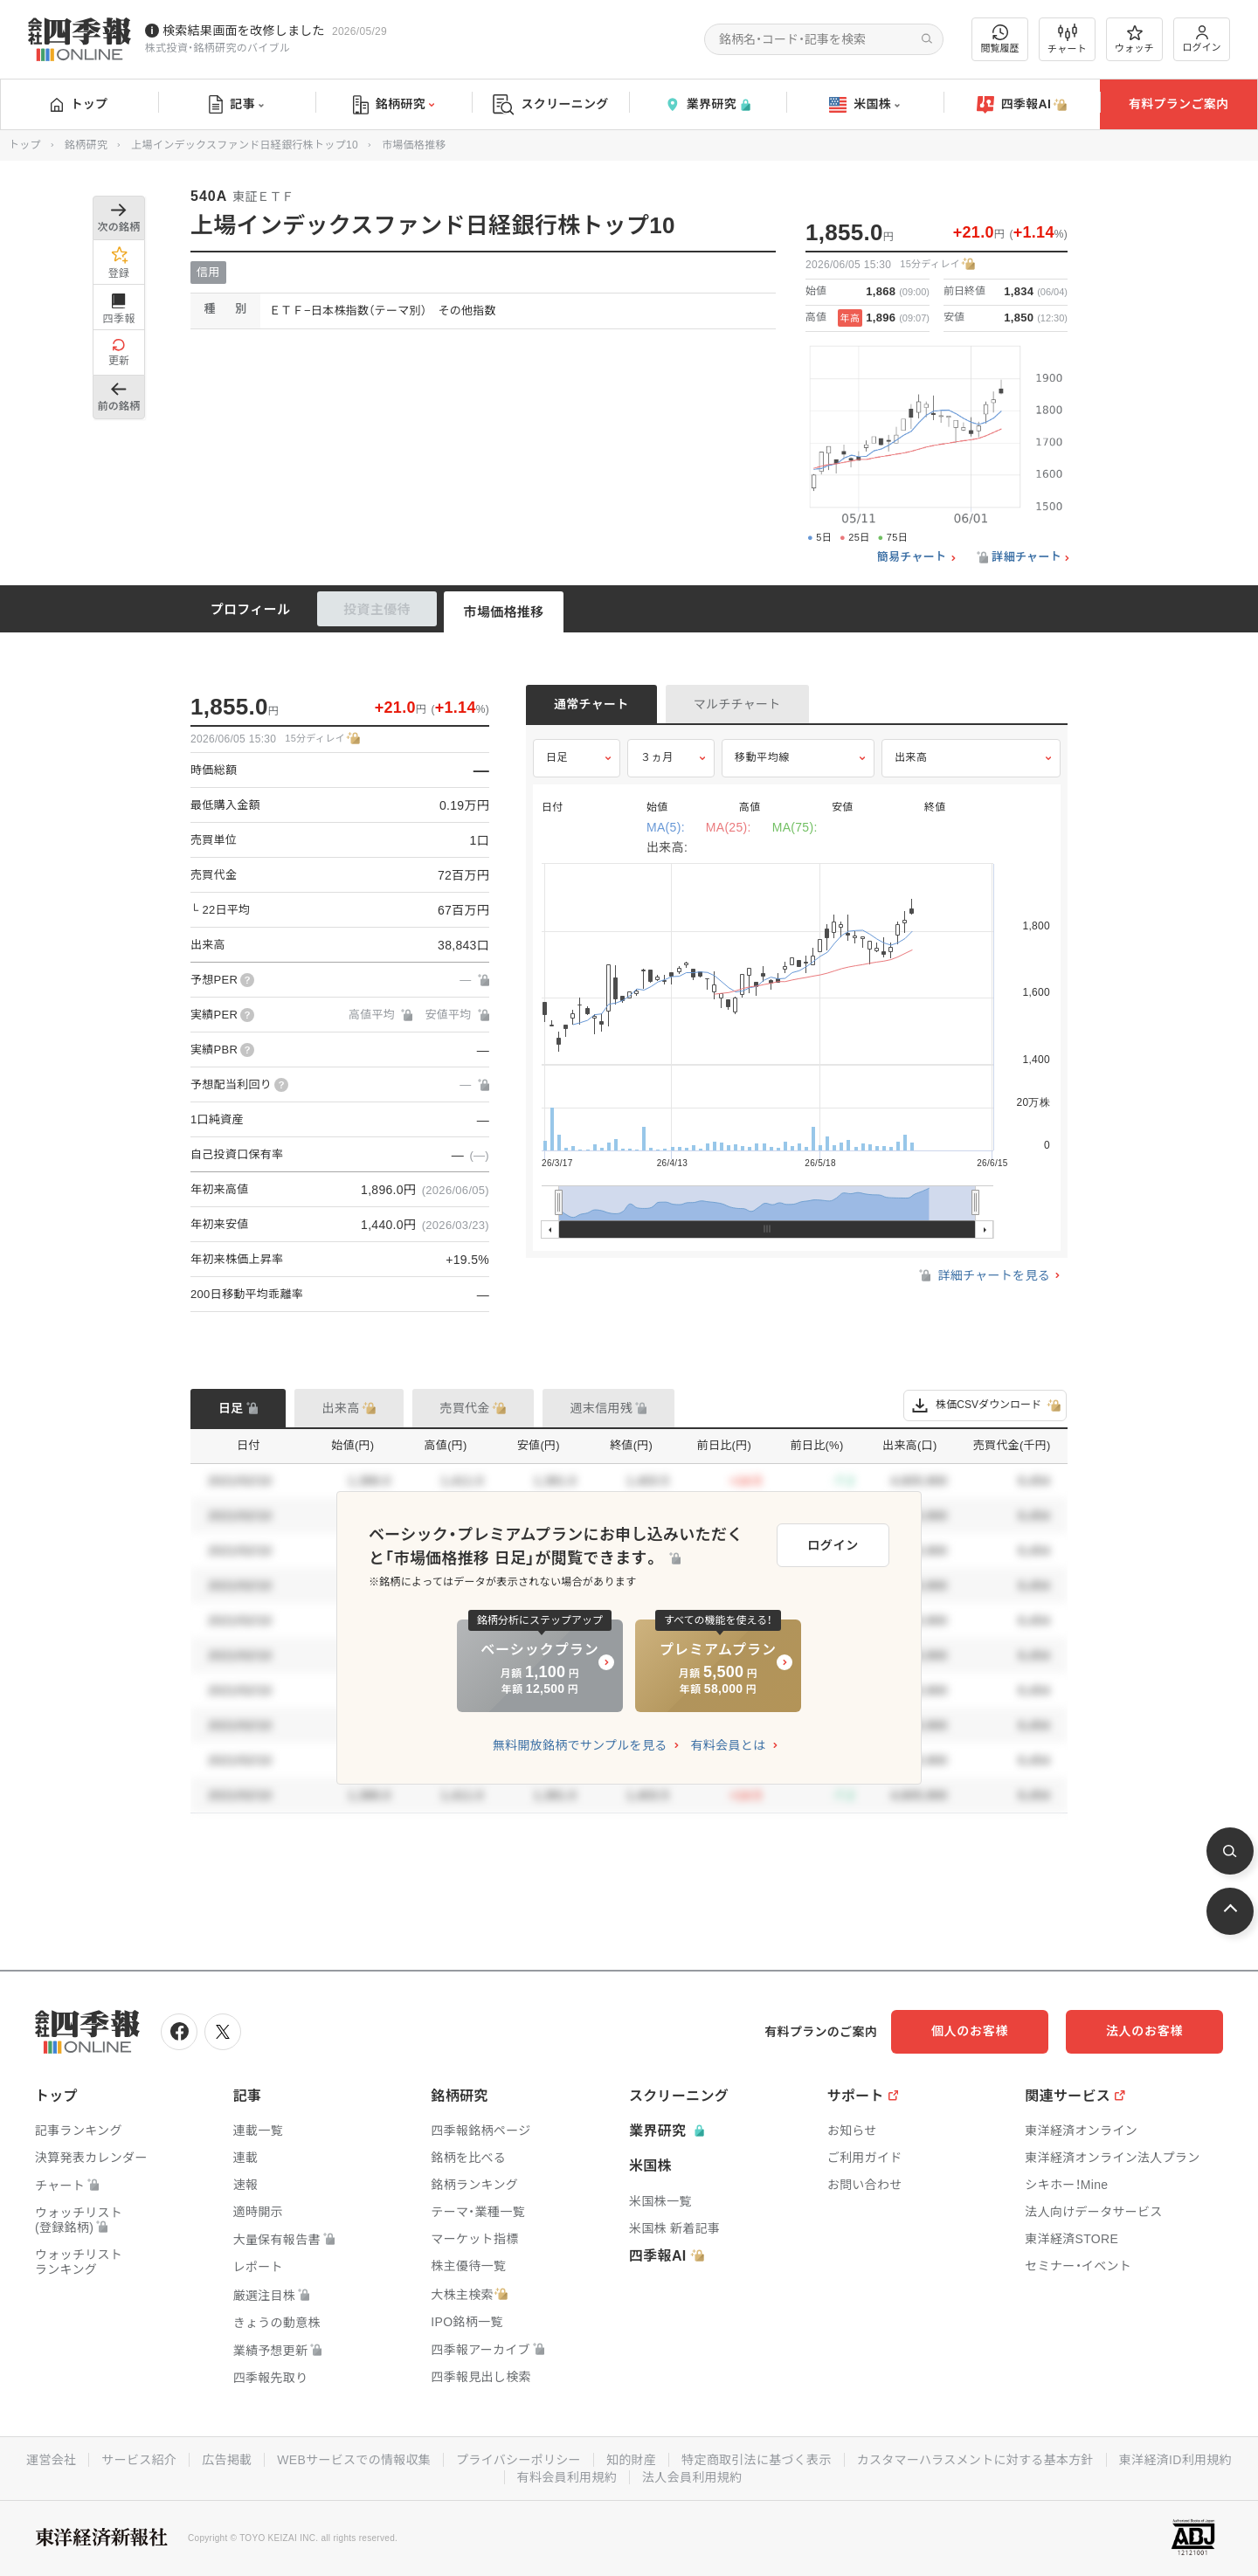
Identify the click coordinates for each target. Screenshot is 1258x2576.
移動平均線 (762, 757)
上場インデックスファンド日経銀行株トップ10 (244, 145)
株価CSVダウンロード (985, 1405)
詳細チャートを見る (983, 1275)
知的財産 (631, 2460)
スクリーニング (551, 104)
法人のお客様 (1144, 2031)
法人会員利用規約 (692, 2477)
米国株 (864, 105)
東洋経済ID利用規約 (1175, 2460)
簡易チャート (912, 557)
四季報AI (1022, 105)
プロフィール (251, 609)
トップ (79, 104)
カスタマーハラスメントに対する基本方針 (975, 2460)
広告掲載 (227, 2460)
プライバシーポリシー (518, 2460)
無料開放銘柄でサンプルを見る (580, 1745)
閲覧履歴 (1000, 38)
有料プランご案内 (1178, 104)
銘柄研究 (393, 104)
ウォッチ (1134, 39)
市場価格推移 (504, 611)
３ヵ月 (657, 757)
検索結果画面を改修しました (243, 31)
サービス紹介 (138, 2460)
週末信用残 (601, 1408)
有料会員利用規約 (567, 2477)
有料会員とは (727, 1745)
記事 (236, 104)
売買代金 (465, 1408)
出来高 (911, 757)
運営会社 (51, 2460)
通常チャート (591, 704)
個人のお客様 (969, 2031)
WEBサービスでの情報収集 (354, 2460)
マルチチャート (737, 704)
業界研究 (707, 104)
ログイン (1202, 38)
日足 (557, 757)
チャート (1067, 39)
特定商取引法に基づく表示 (756, 2460)
